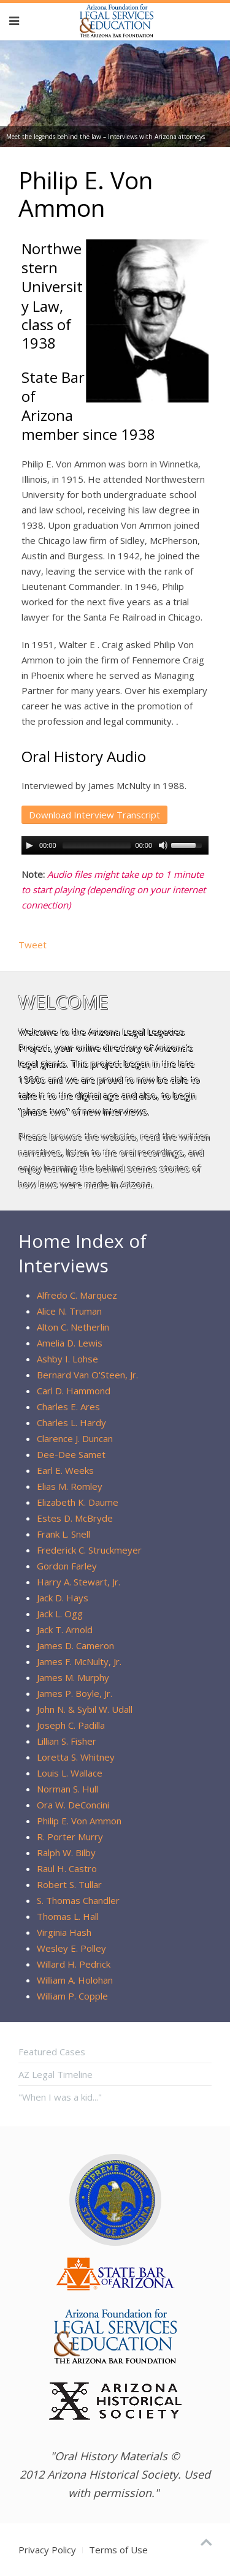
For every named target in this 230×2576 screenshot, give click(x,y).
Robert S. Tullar (69, 1884)
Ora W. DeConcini (73, 1805)
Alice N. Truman (69, 1311)
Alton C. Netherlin (73, 1327)
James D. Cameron (75, 1645)
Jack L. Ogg (60, 1613)
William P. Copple (72, 1996)
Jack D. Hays (62, 1598)
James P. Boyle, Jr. (74, 1693)
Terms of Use (118, 2550)
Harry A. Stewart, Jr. (78, 1582)
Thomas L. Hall (68, 1916)
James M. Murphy (73, 1677)
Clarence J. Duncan (75, 1438)
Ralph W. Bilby (66, 1852)
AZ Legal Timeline (55, 2074)
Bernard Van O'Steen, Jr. (87, 1375)
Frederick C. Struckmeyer (89, 1550)
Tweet (32, 945)
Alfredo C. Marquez (77, 1295)
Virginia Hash (64, 1932)
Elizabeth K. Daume (77, 1502)
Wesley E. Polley (71, 1948)
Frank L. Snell (63, 1534)
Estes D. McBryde (75, 1518)
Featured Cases (51, 2051)
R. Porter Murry (70, 1836)
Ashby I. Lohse (67, 1359)
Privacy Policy (47, 2550)
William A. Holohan (75, 1980)
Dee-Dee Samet (71, 1454)
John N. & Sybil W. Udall (84, 1709)
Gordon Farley (67, 1566)
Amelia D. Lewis (69, 1343)
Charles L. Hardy (71, 1422)
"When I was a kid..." (60, 2097)
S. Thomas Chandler (78, 1900)
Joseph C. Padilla (71, 1725)
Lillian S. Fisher (66, 1741)
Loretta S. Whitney (76, 1757)
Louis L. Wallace (69, 1773)
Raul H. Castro (67, 1868)
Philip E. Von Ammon (79, 1821)
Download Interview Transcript (94, 815)
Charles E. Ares (68, 1406)
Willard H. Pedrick (73, 1964)
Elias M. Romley (69, 1486)
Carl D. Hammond (73, 1390)
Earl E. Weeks (65, 1470)
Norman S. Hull (67, 1789)
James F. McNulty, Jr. (79, 1661)
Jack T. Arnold (65, 1629)
